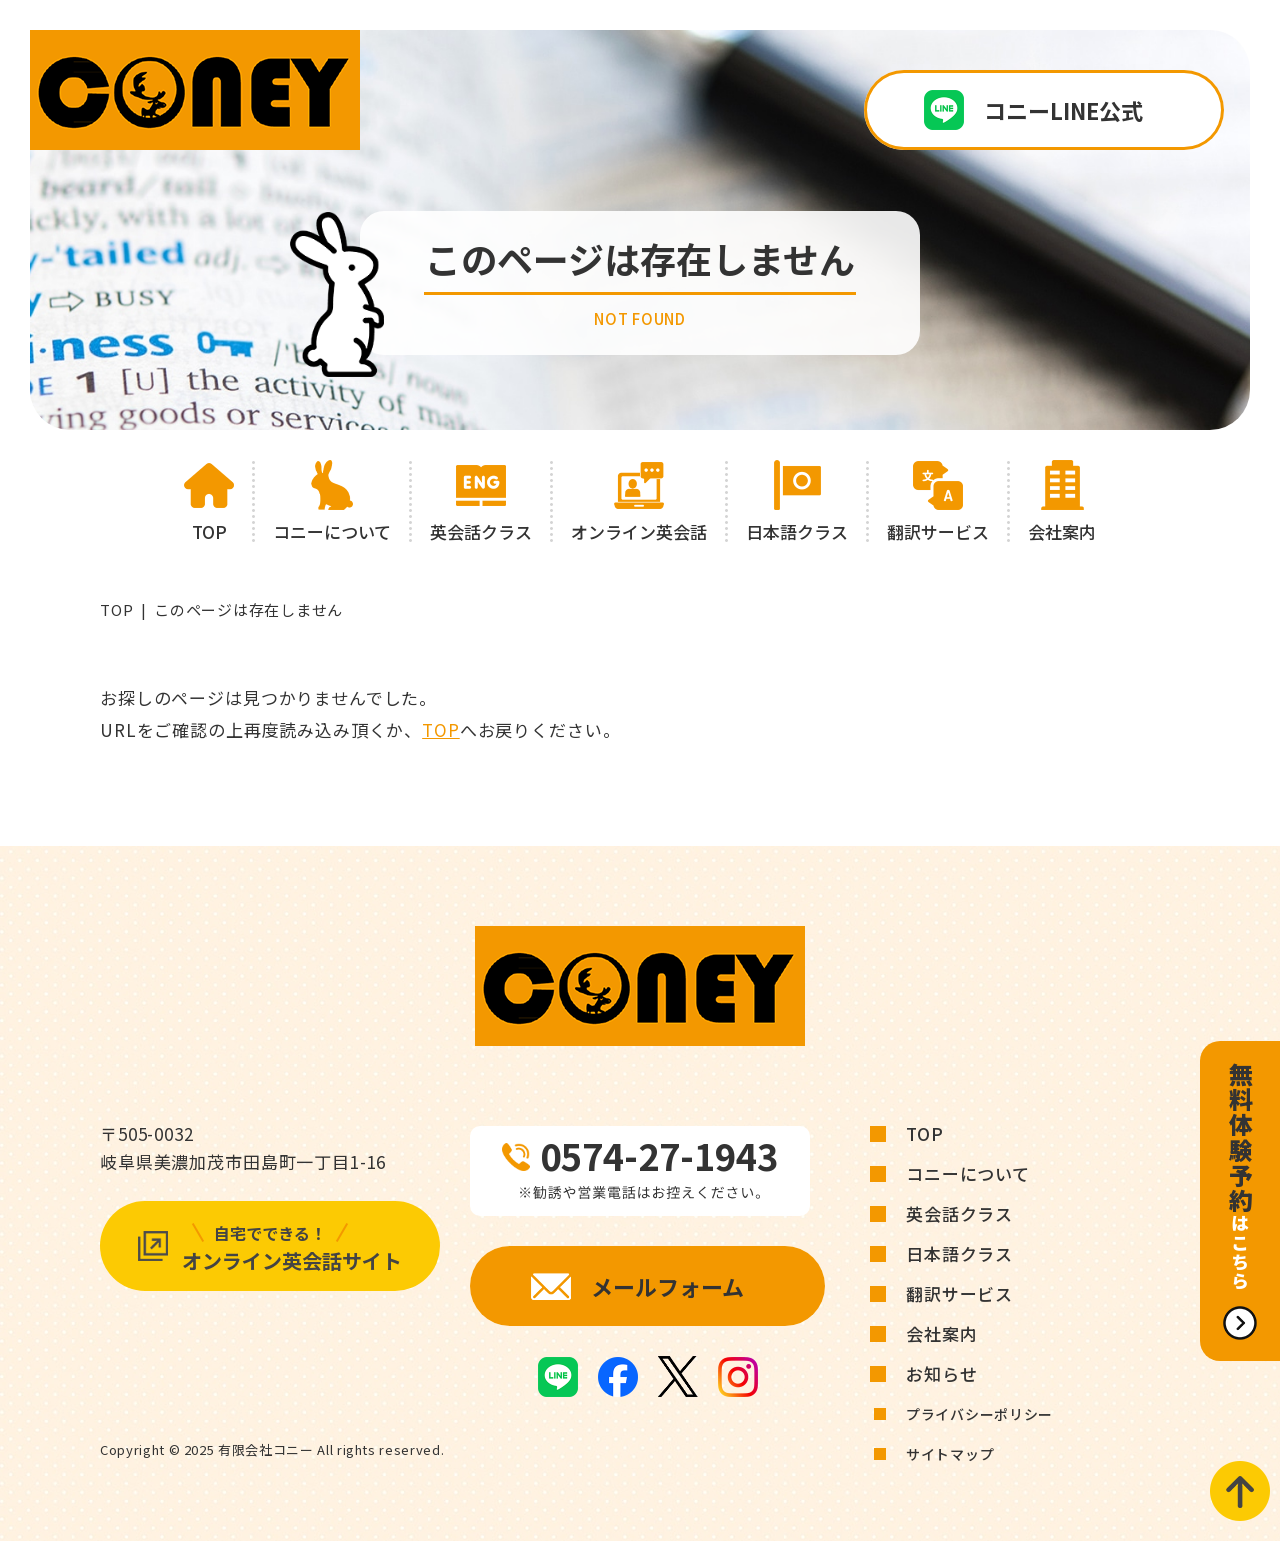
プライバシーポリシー (979, 1414)
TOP (116, 609)
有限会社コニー (266, 1449)
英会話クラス (959, 1213)
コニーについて (968, 1173)
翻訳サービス (959, 1293)
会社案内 (941, 1333)
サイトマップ (950, 1454)
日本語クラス (959, 1253)
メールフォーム (667, 1286)
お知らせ (941, 1373)
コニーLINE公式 (1063, 110)
